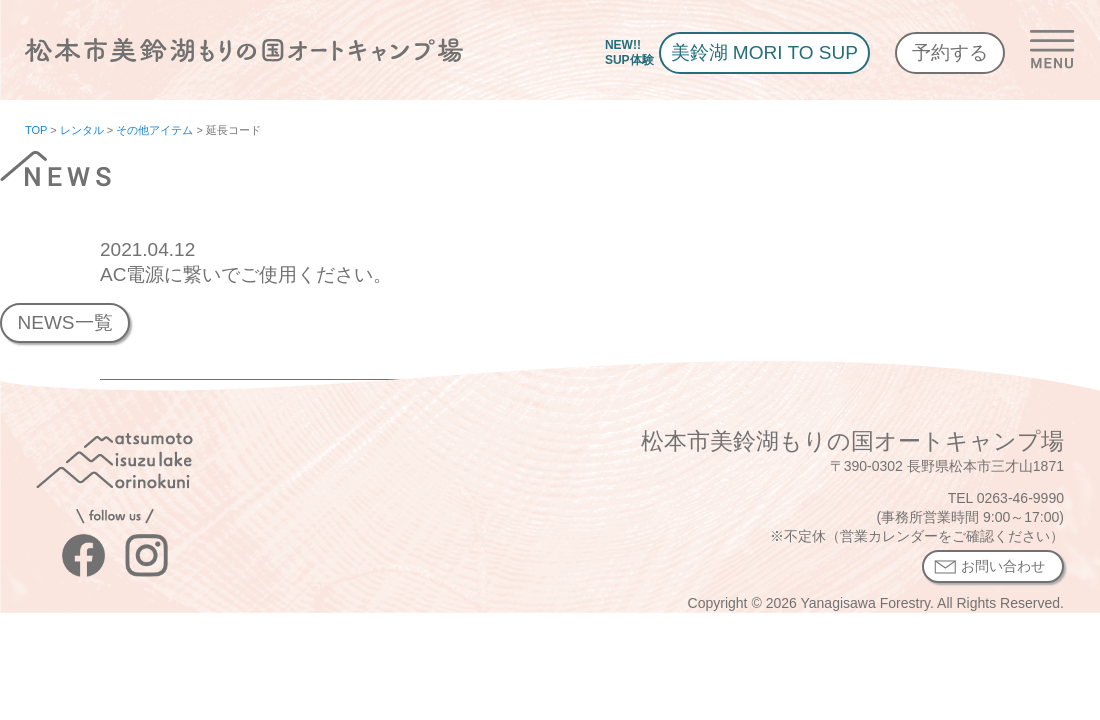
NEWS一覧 (64, 322)
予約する (950, 52)
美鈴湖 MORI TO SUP (764, 52)
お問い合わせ (1003, 566)
